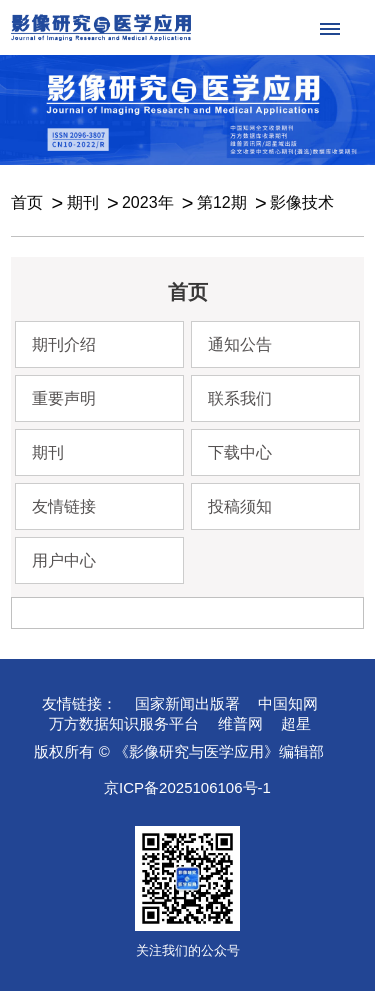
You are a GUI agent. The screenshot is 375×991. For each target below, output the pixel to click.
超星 (296, 723)
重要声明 (64, 398)
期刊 (83, 202)
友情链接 (64, 506)
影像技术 (302, 202)
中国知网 (288, 703)
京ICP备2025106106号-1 (187, 787)
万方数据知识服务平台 (124, 723)
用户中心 (64, 560)
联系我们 (240, 398)
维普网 (240, 723)
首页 (27, 202)
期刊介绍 (64, 344)
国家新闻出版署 (187, 703)
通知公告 (240, 344)
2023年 (148, 202)
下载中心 (240, 452)
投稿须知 (240, 506)
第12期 (222, 202)
